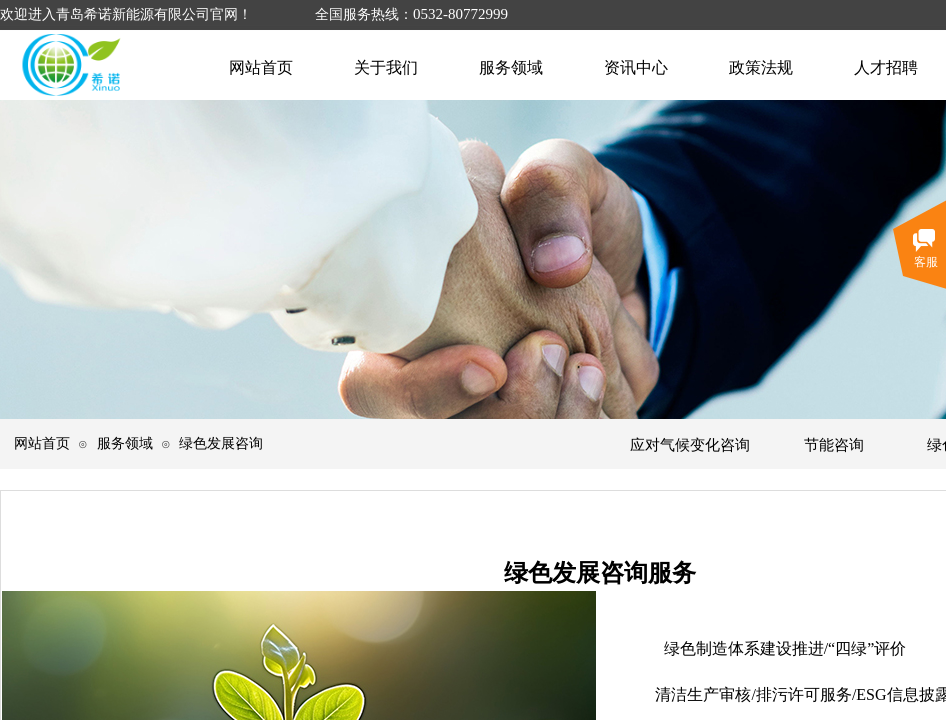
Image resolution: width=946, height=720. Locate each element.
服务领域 (125, 443)
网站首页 (42, 443)
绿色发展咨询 (221, 443)
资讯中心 (636, 67)
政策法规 (761, 67)
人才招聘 (886, 67)
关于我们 (386, 67)
